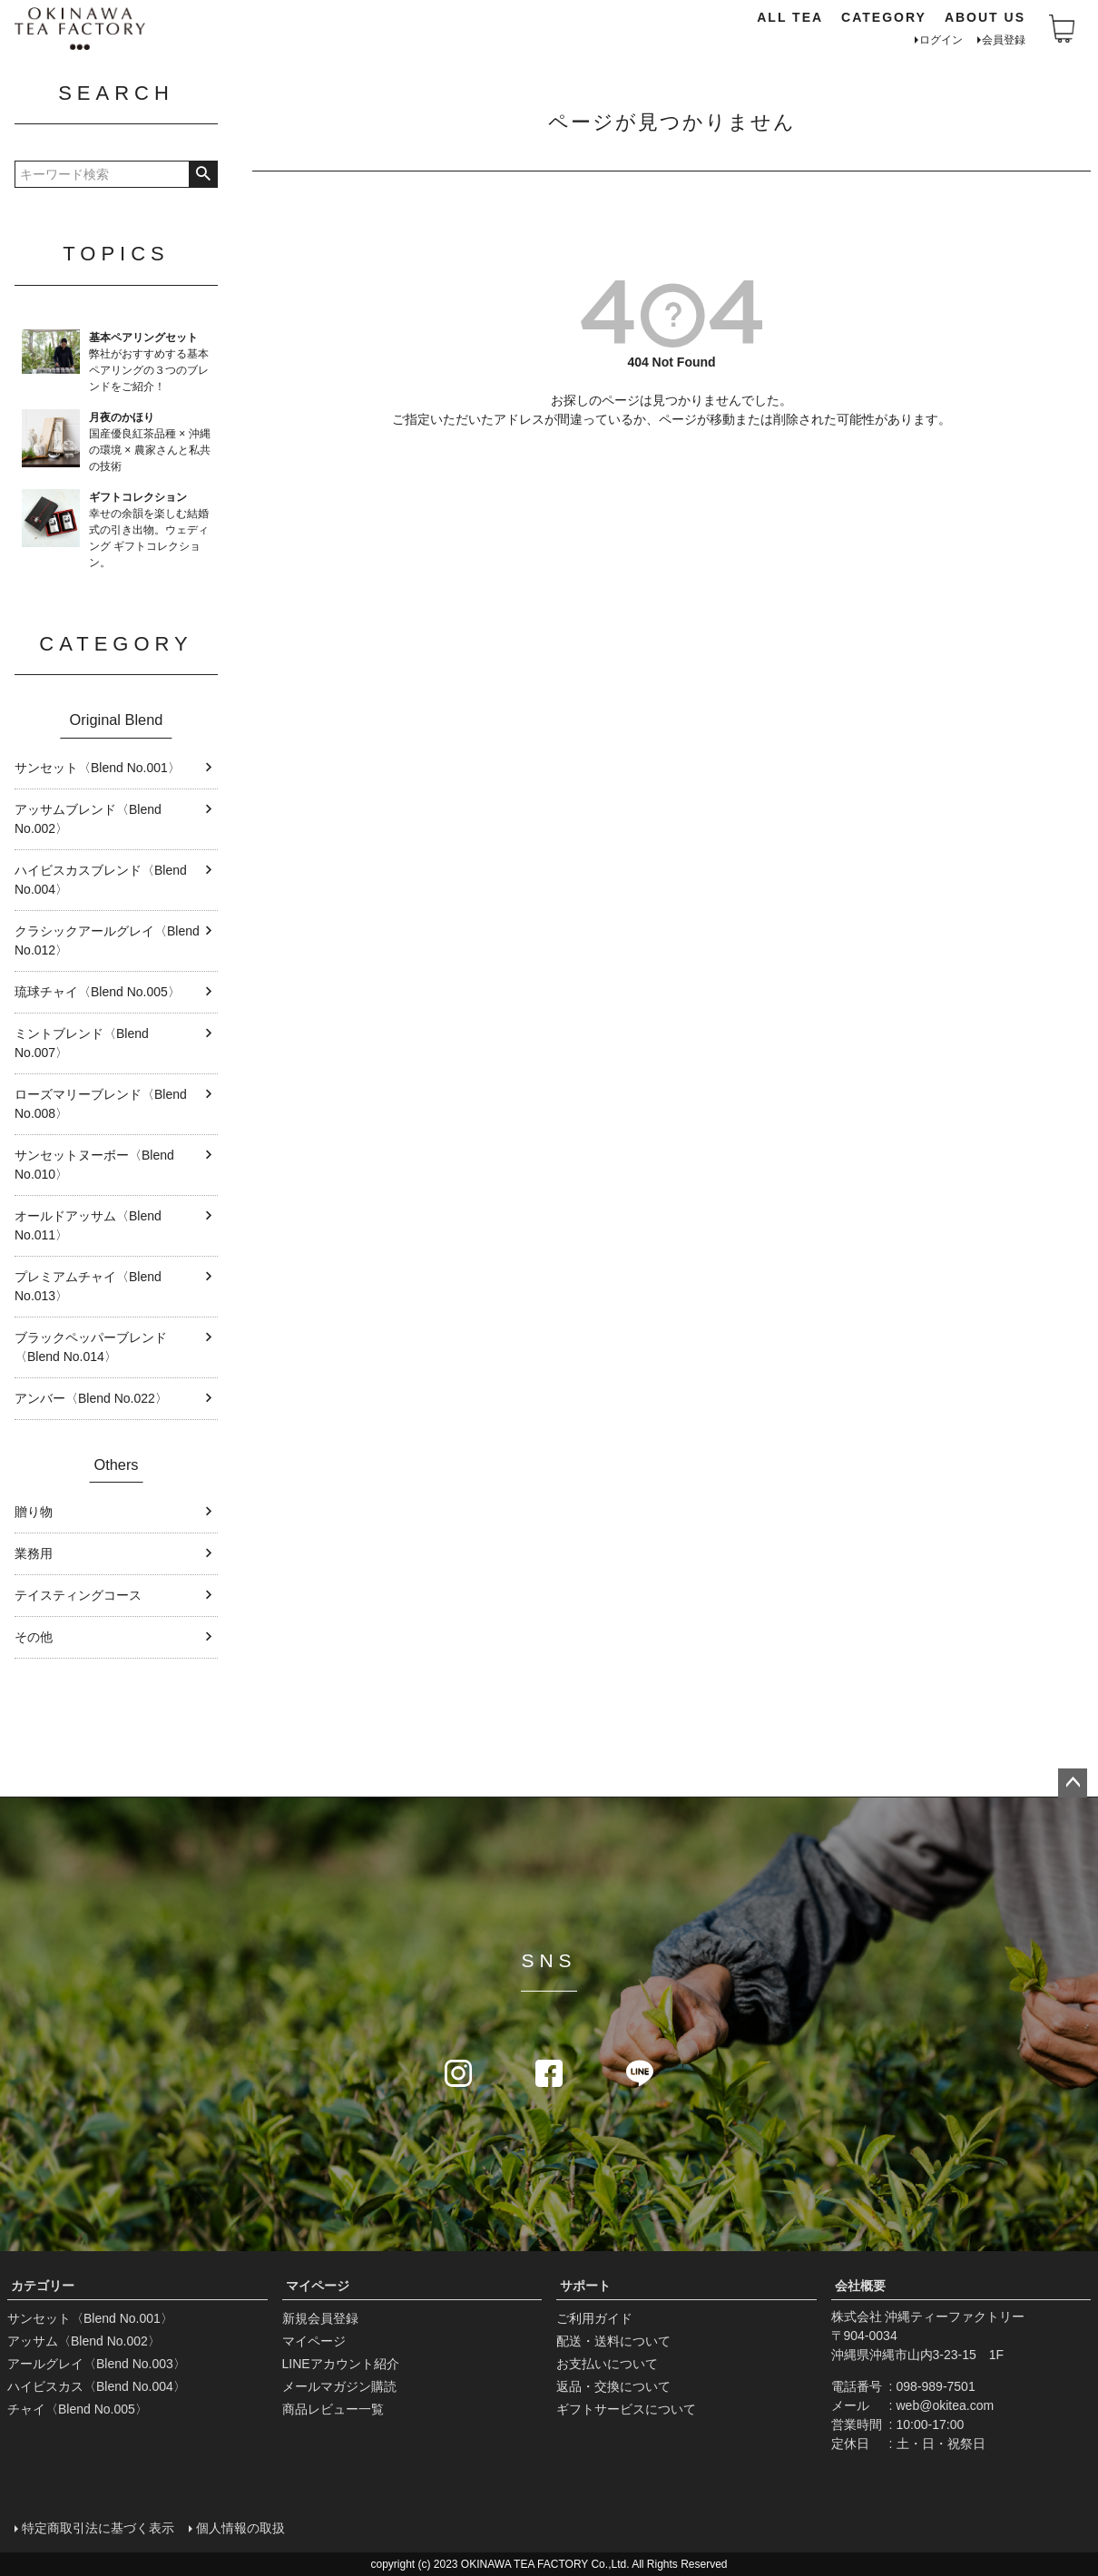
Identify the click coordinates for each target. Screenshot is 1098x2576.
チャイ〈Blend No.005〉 (77, 2409)
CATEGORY (883, 17)
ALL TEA (790, 17)
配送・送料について (613, 2341)
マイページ (317, 2285)
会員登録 (1003, 40)
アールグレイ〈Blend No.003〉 (96, 2363)
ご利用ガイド (594, 2318)
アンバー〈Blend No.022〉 (91, 1398)
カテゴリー (42, 2285)
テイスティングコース (78, 1595)
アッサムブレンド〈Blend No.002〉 (88, 819)
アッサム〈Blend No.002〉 (84, 2341)
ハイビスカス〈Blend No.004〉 (96, 2386)
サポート (585, 2285)
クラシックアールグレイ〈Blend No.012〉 (107, 940)
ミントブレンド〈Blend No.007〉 (82, 1043)
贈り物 (34, 1511)
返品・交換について (613, 2386)
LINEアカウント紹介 (340, 2363)
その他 (34, 1637)
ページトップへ (1072, 1782)
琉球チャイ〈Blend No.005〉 (98, 991)
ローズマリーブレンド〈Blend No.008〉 (101, 1104)
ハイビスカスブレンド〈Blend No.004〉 (101, 879)
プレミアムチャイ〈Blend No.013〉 (88, 1286)
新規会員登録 (320, 2318)
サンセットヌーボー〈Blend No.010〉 (94, 1164)
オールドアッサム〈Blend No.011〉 (88, 1225)
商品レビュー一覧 (333, 2409)
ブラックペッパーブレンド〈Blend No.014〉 (91, 1347)
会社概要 (860, 2285)
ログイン (941, 40)
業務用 (34, 1553)
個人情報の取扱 (240, 2528)
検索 (203, 174)
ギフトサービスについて (626, 2409)
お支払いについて (607, 2363)
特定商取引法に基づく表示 (98, 2528)
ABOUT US (985, 17)
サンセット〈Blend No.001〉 (98, 767)
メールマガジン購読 (339, 2386)
